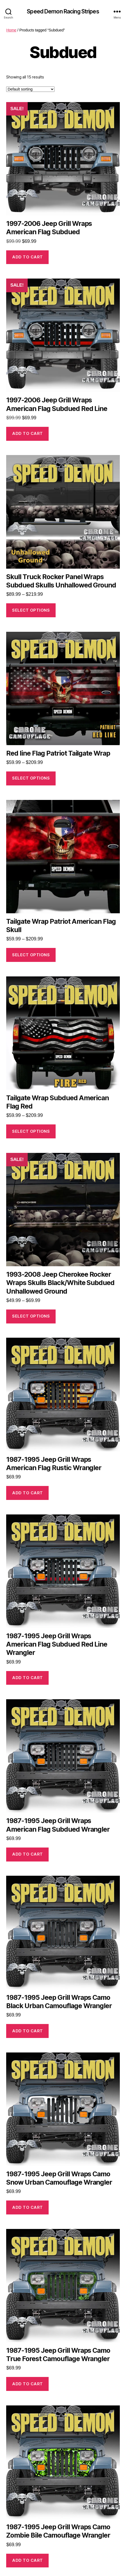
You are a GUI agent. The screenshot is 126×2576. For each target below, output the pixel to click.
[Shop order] (30, 89)
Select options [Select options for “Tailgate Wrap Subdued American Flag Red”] (31, 1131)
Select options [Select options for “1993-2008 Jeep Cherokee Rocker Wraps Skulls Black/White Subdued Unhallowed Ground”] (31, 1316)
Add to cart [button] (27, 256)
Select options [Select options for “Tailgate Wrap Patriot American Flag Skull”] (31, 954)
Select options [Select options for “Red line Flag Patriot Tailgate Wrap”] (31, 778)
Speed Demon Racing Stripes (63, 11)
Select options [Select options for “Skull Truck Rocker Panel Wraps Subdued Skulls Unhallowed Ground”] (31, 610)
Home (11, 30)
